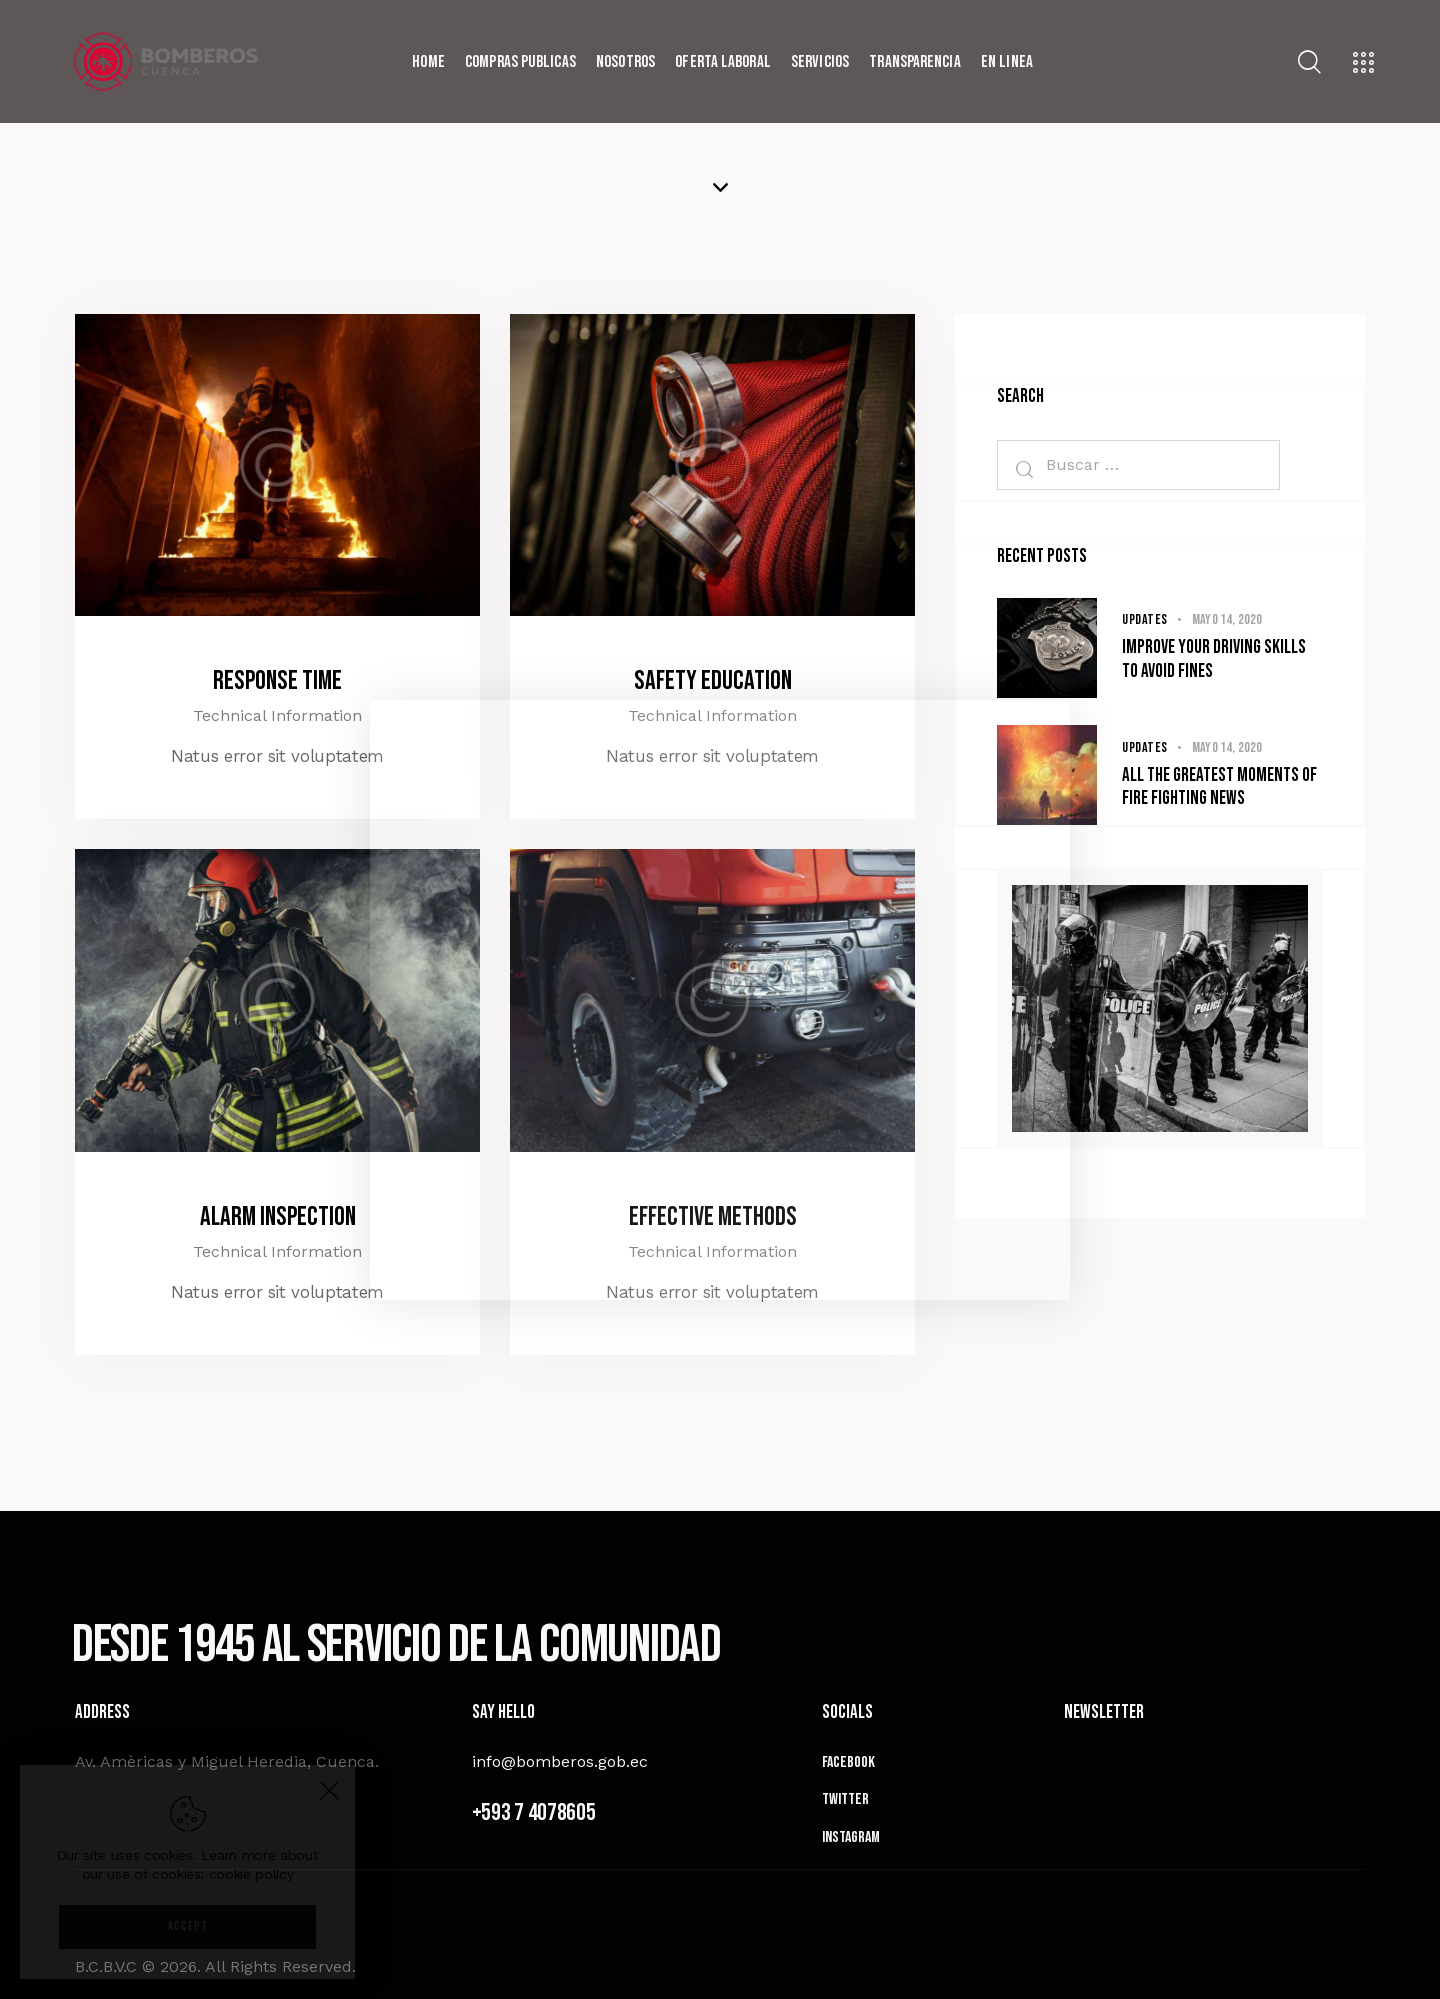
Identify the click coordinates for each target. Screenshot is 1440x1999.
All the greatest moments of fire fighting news (1219, 787)
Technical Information (277, 715)
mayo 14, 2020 (1227, 619)
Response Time (277, 681)
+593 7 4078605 (534, 1812)
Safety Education (713, 681)
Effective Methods (713, 1217)
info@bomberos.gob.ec (560, 1761)
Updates (1145, 619)
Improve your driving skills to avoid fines (1214, 659)
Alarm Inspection (278, 1217)
